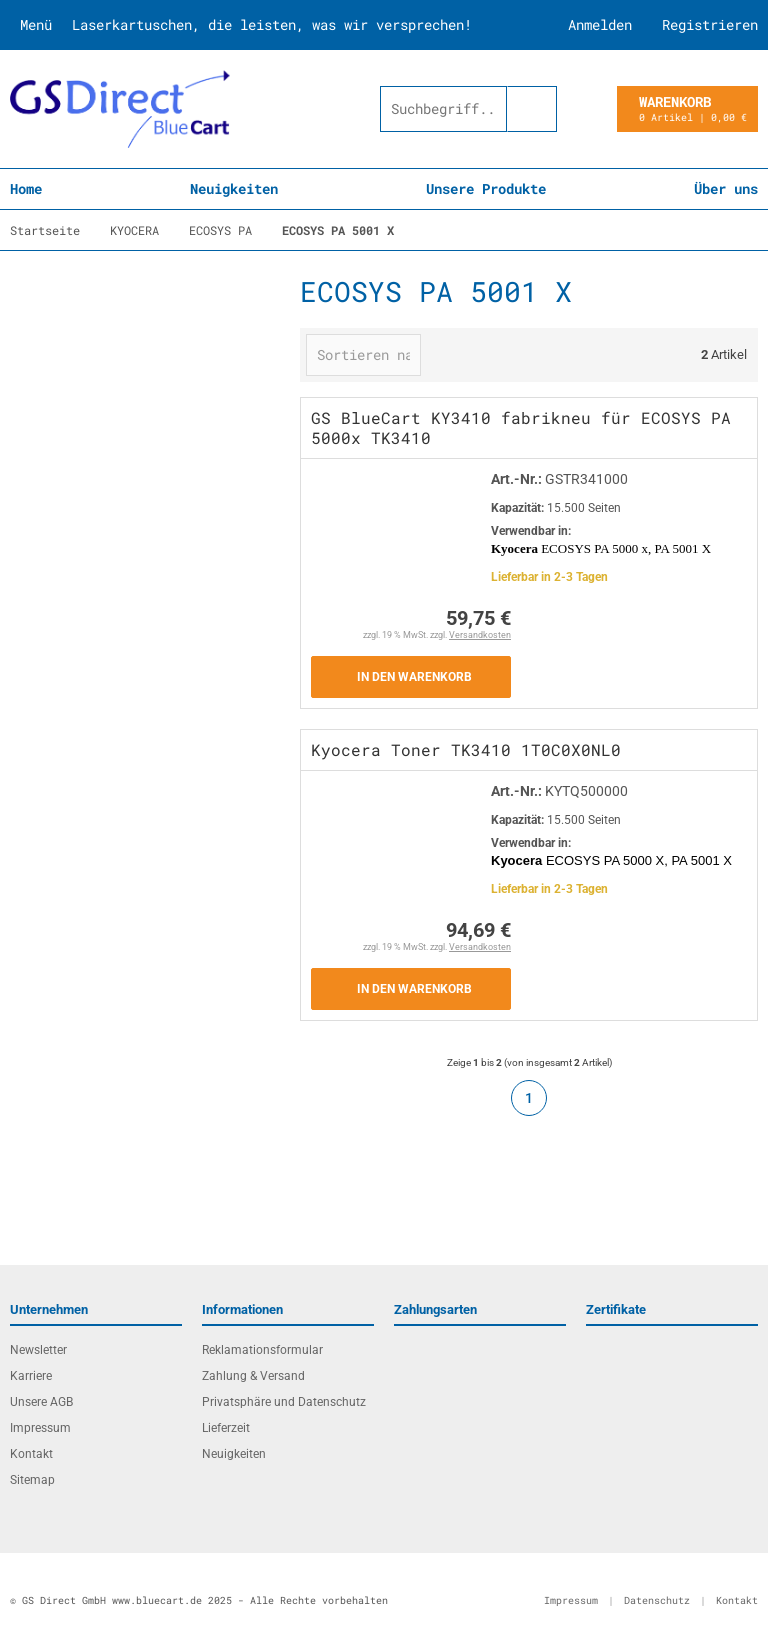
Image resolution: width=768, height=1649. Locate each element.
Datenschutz (657, 1600)
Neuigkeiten (234, 188)
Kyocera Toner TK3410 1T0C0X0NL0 (466, 749)
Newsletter (38, 1350)
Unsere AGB (41, 1402)
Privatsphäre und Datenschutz (284, 1402)
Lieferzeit (226, 1428)
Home (26, 188)
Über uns (726, 188)
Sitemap (32, 1480)
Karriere (31, 1376)
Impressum (40, 1428)
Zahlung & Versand (253, 1376)
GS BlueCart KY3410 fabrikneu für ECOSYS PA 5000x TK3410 (521, 427)
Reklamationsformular (262, 1350)
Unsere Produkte (486, 188)
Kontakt (31, 1454)
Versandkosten (480, 635)
